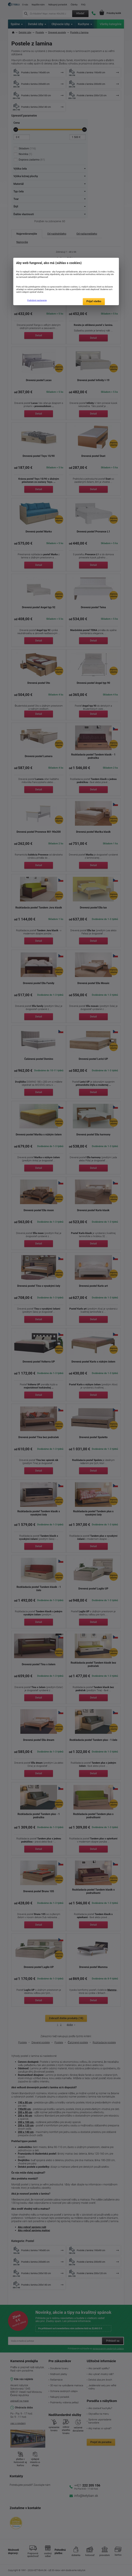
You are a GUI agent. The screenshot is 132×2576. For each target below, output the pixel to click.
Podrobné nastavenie (37, 300)
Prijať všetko (93, 301)
